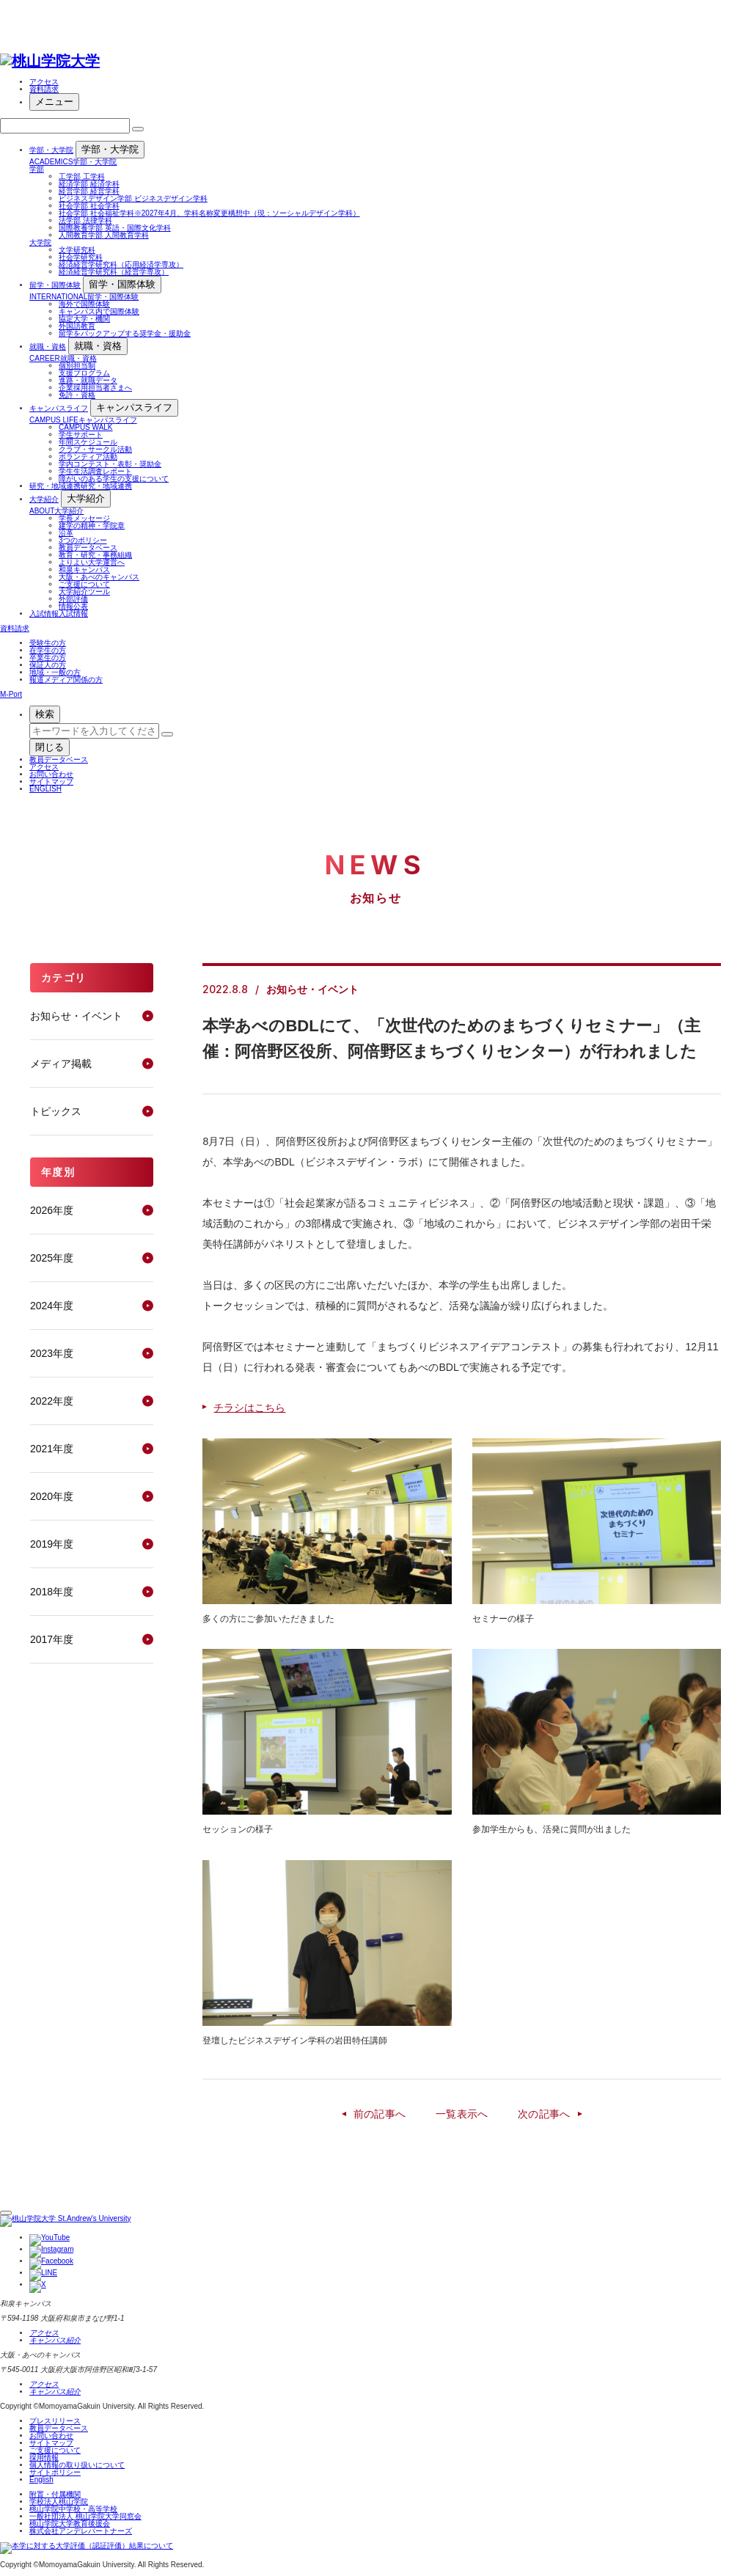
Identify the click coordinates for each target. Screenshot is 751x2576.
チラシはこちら (249, 1407)
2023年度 (51, 1353)
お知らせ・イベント (76, 1016)
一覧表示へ (462, 2114)
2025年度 (51, 1258)
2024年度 (51, 1305)
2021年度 (51, 1449)
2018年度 (51, 1592)
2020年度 (51, 1496)
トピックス (55, 1111)
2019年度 (51, 1544)
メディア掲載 (61, 1063)
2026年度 (51, 1210)
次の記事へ (544, 2114)
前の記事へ (379, 2114)
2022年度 (51, 1401)
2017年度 (51, 1639)
